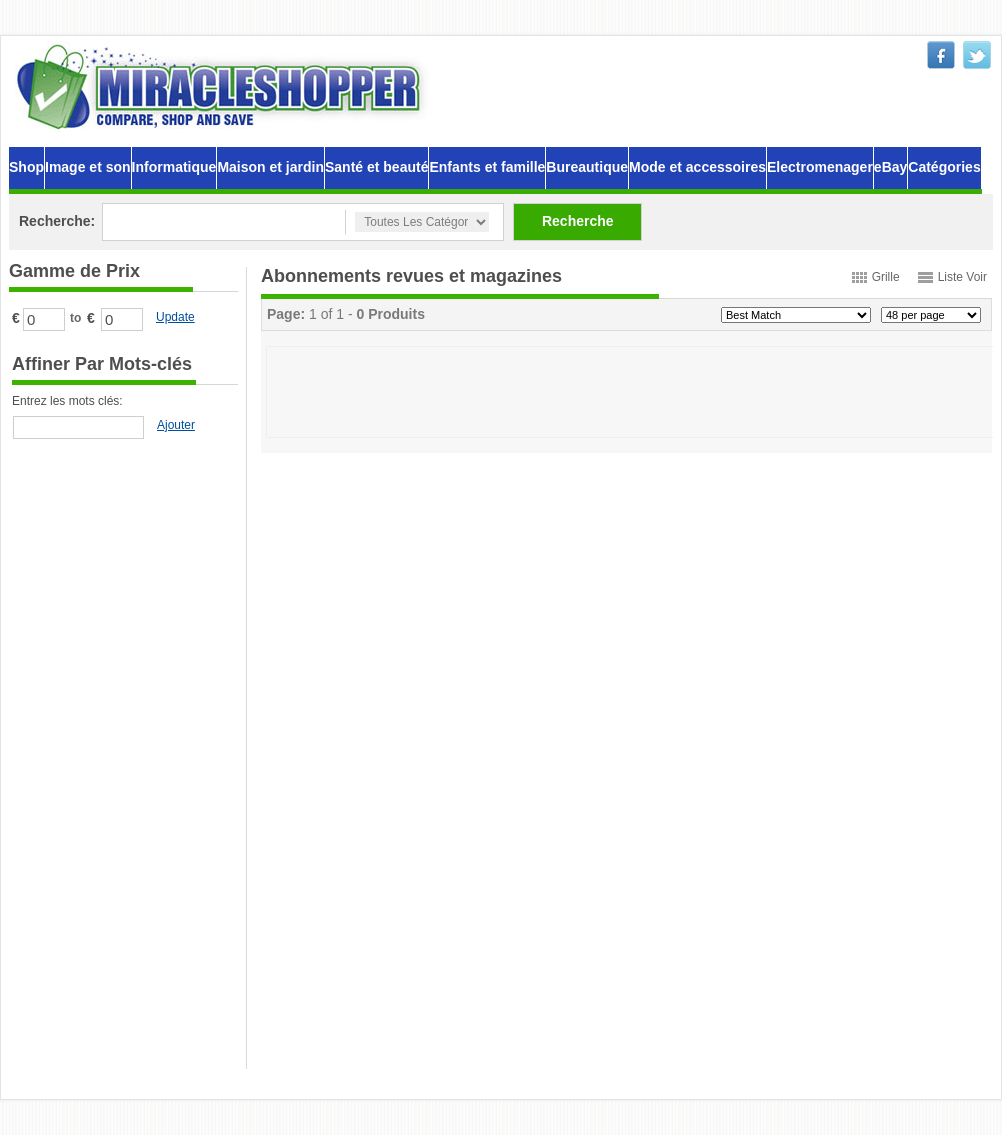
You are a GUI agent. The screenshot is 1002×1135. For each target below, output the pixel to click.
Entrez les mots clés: (67, 401)
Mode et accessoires (697, 167)
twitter (977, 55)
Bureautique (587, 167)
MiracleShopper (223, 86)
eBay (890, 167)
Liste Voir (962, 277)
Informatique (174, 167)
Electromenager (820, 167)
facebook (941, 55)
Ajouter (176, 425)
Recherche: (57, 221)
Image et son (88, 167)
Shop (26, 167)
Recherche (578, 221)
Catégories (944, 167)
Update (175, 317)
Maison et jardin (270, 167)
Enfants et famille (487, 167)
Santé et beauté (376, 167)
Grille (886, 277)
